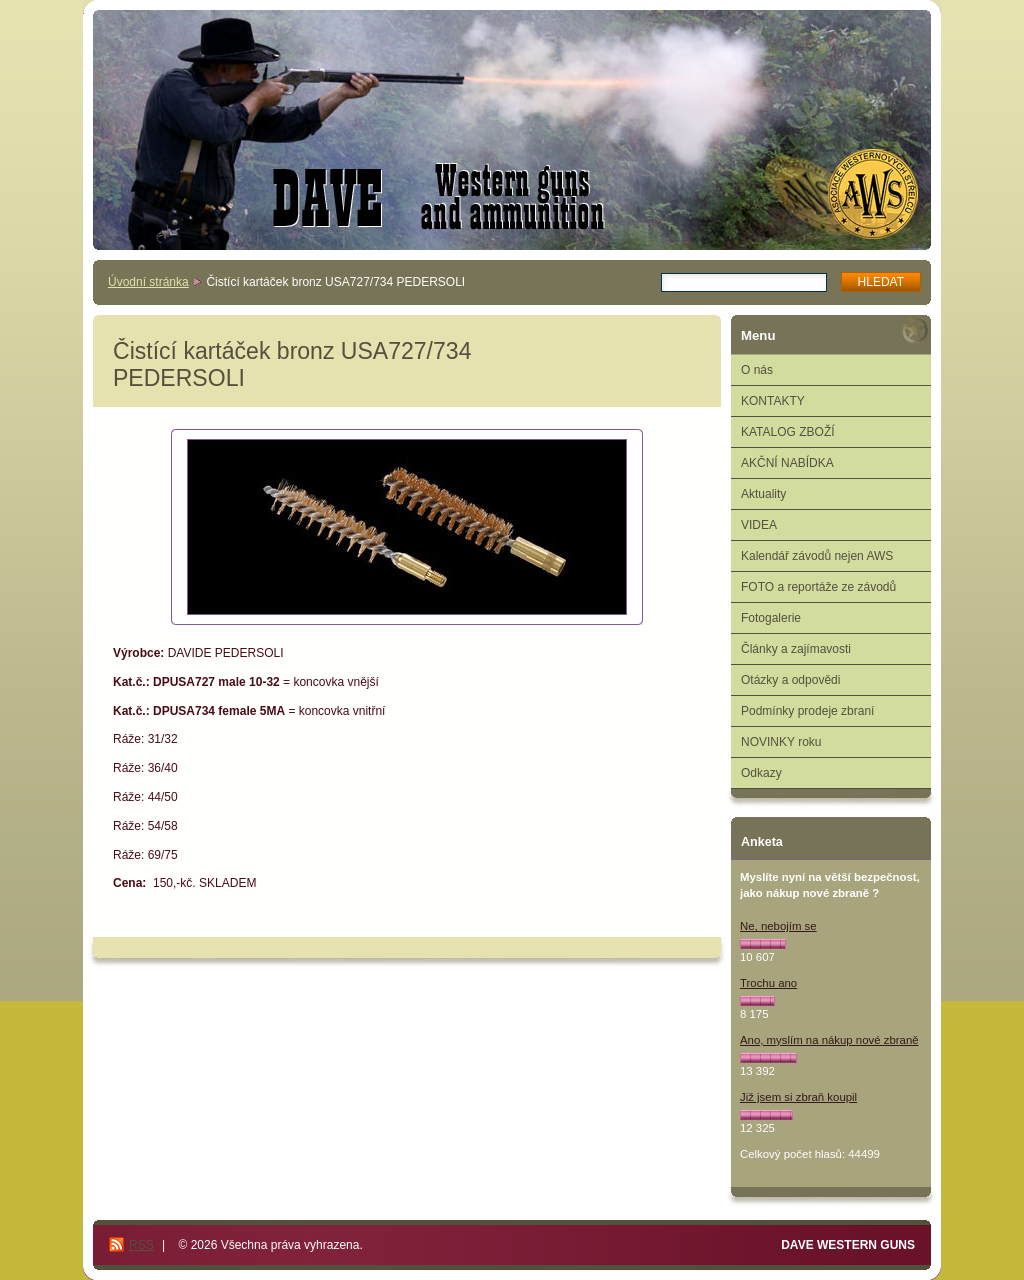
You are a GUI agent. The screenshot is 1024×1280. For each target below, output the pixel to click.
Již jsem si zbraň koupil (798, 1097)
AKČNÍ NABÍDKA (787, 463)
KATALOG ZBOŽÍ (788, 432)
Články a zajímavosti (796, 649)
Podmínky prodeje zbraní (807, 711)
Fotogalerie (771, 618)
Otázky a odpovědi (790, 680)
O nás (757, 370)
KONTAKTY (773, 401)
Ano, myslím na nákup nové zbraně (829, 1040)
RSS (141, 1245)
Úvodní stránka (148, 282)
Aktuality (763, 494)
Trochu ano (768, 983)
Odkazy (761, 773)
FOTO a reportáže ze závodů (818, 587)
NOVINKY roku (781, 742)
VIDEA (759, 525)
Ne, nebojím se (778, 926)
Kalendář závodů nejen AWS (817, 556)
